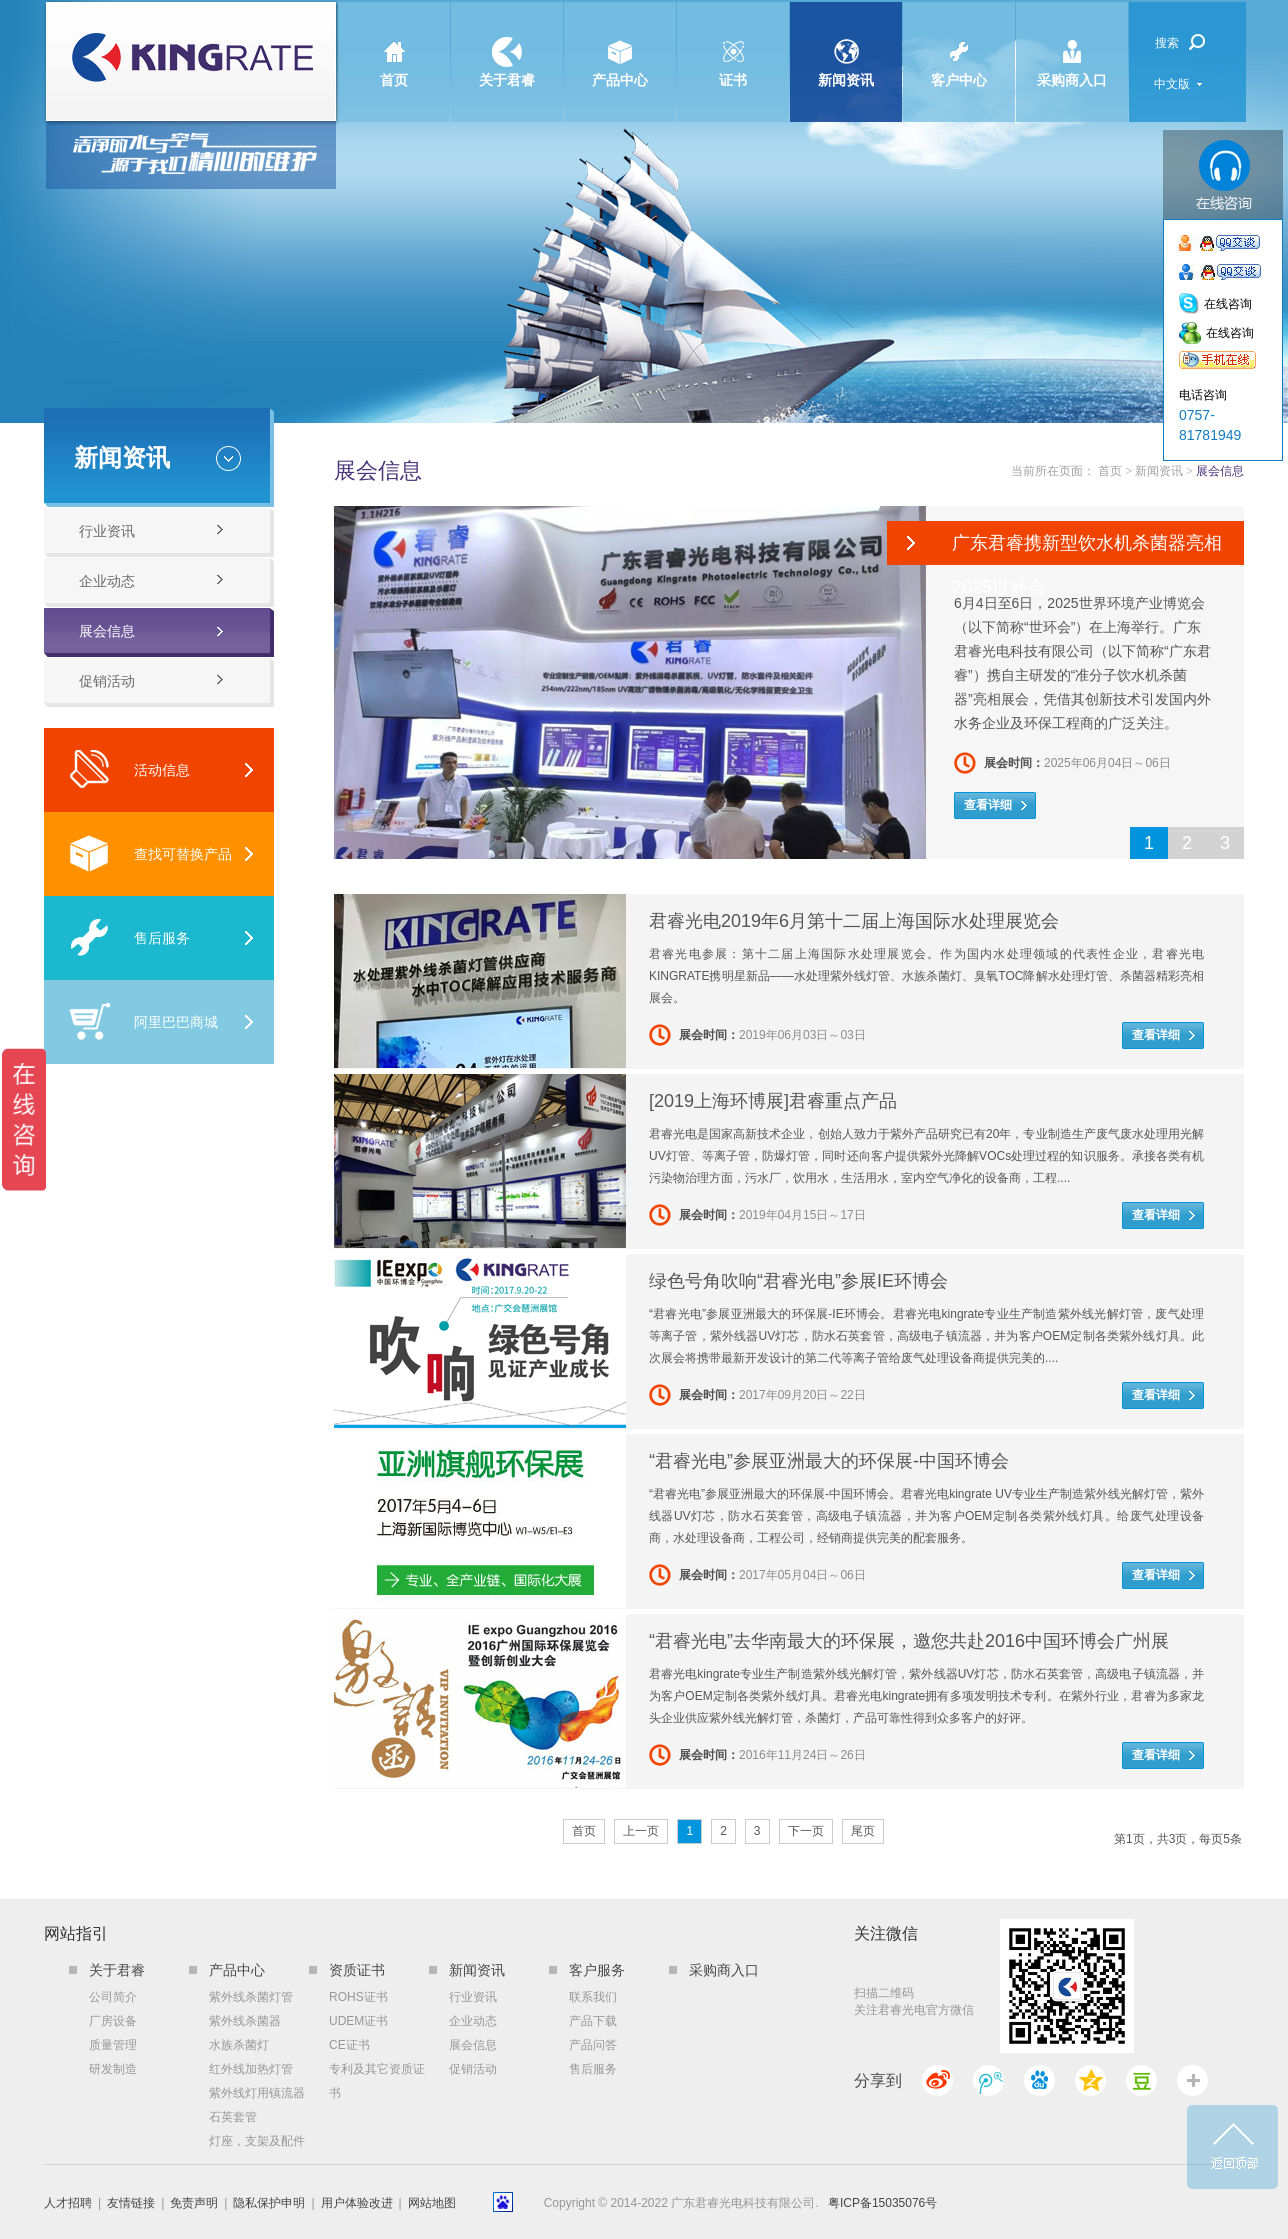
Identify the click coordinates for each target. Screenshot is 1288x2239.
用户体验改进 (357, 2203)
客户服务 (597, 1970)
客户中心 (959, 45)
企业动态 (107, 581)
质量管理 (113, 2045)
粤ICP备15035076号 (882, 2203)
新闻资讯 (846, 45)
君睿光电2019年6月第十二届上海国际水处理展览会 (854, 921)
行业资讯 (107, 531)
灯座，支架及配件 (257, 2141)
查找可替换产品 (150, 853)
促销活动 (107, 681)
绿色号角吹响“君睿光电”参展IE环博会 (798, 1281)
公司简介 (113, 1997)
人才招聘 (68, 2203)
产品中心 (620, 45)
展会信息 (107, 631)
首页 (394, 45)
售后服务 (129, 937)
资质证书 (357, 1970)
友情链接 (131, 2203)
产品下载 (593, 2021)
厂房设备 (113, 2021)
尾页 (863, 1831)
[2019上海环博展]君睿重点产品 (773, 1101)
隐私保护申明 (269, 2203)
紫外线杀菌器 (245, 2021)
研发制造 (113, 2069)
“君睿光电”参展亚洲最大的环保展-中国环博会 (829, 1461)
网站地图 (432, 2203)
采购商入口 (1072, 45)
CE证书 (349, 2045)
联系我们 (593, 1997)
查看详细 (988, 805)
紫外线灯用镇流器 (257, 2093)
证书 (733, 45)
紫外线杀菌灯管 (251, 1997)
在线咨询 (1228, 304)
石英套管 (233, 2117)
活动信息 (129, 769)
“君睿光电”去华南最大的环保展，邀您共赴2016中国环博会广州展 (909, 1641)
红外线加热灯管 (251, 2069)
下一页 (806, 1831)
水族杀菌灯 (239, 2045)
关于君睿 (507, 45)
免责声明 (194, 2203)
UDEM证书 (358, 2021)
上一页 (641, 1831)
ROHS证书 (358, 1997)
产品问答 (593, 2045)
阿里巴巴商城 (143, 1021)
